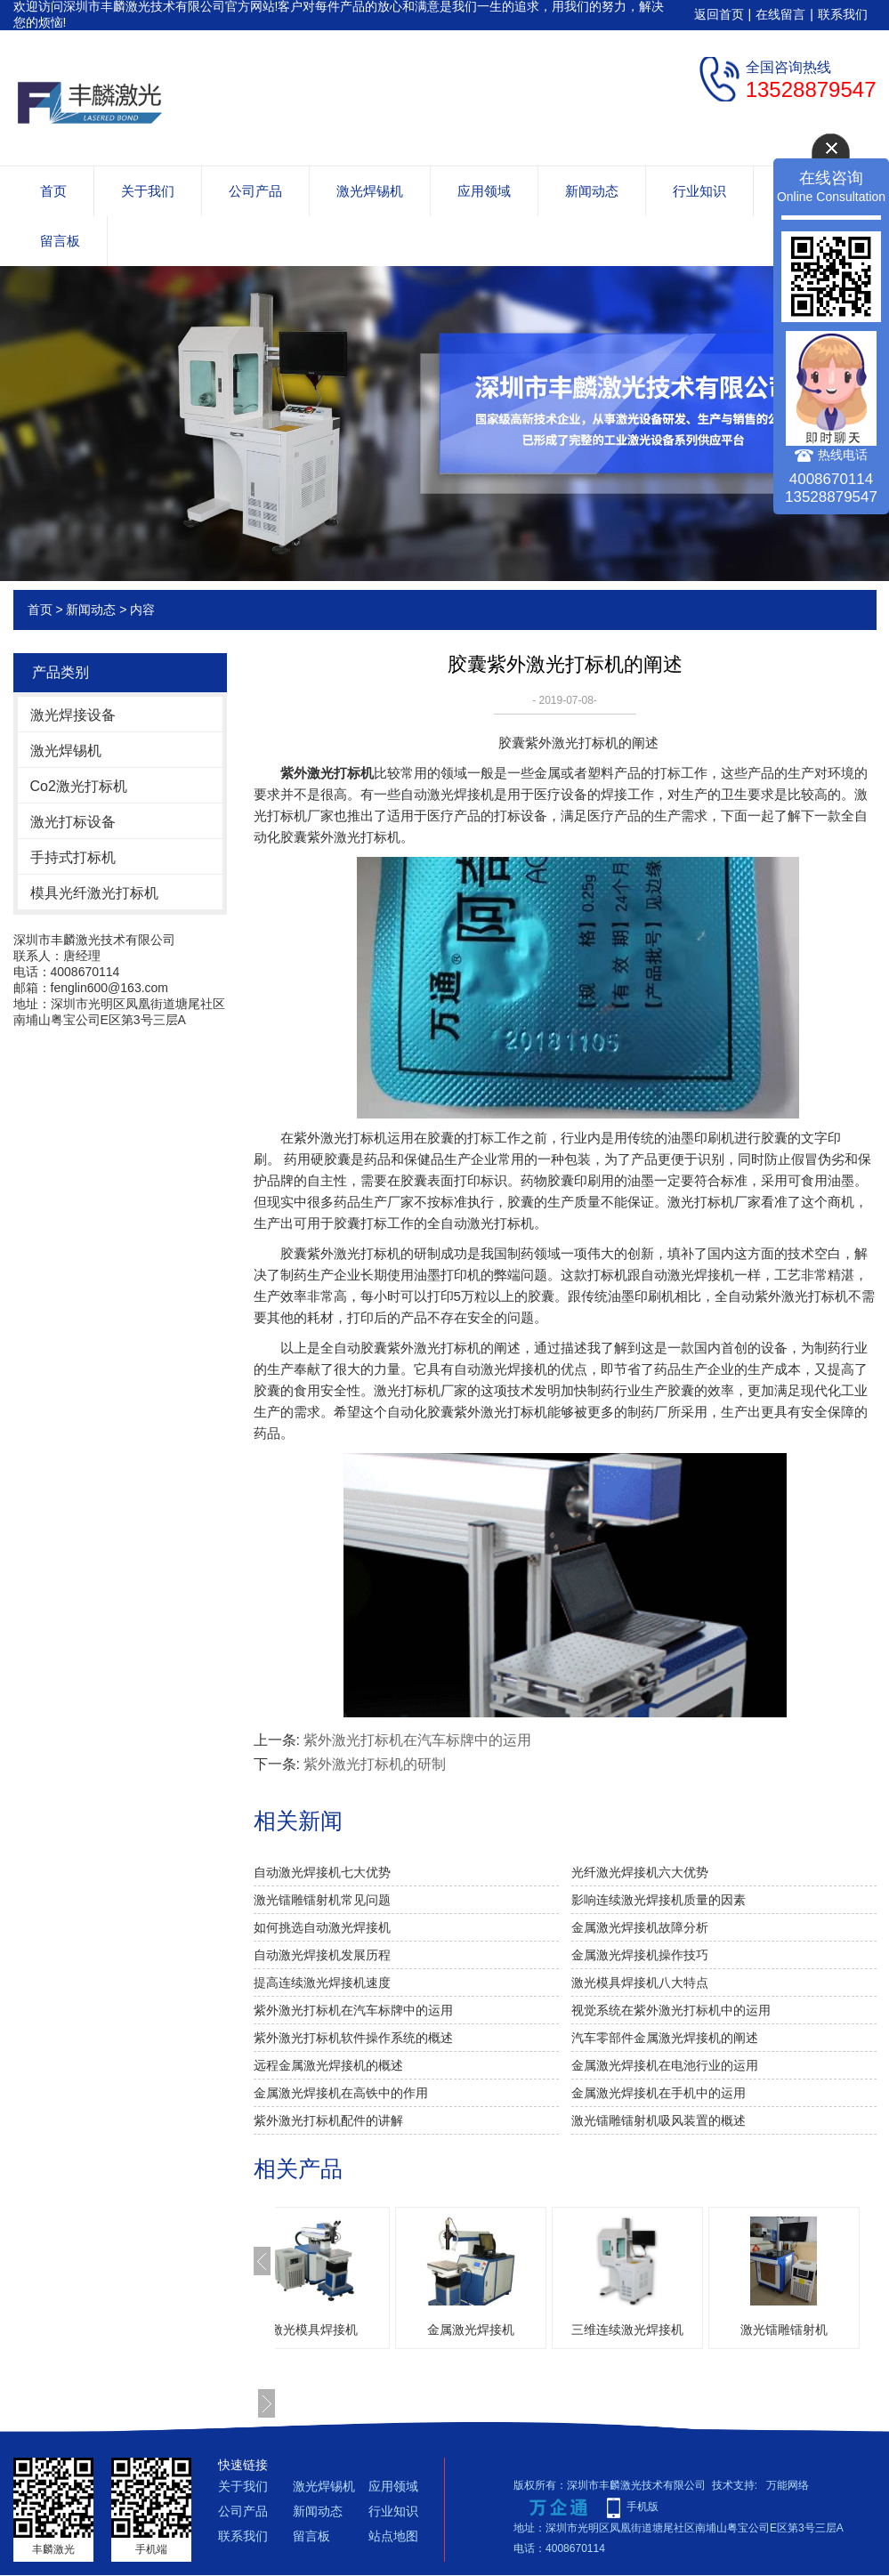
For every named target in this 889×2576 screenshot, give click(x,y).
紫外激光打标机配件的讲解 (328, 2120)
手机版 (642, 2506)
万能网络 (787, 2485)
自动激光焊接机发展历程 (322, 1955)
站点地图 (393, 2536)
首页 (53, 190)
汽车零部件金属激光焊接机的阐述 (664, 2038)
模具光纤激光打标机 (94, 892)
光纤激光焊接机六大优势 (639, 1872)
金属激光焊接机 (524, 2329)
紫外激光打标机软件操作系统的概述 (353, 2038)
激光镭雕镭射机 (837, 2329)
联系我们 (843, 14)
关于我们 (147, 190)
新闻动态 (591, 190)
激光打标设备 (73, 821)
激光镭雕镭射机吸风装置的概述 (658, 2120)
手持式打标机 (73, 857)
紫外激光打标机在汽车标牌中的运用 (417, 1740)
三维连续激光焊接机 (681, 2329)
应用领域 (484, 190)
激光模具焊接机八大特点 (639, 1982)
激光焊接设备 (73, 715)
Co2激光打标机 (78, 786)
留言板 (60, 240)
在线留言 (780, 14)
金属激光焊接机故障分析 (639, 1927)
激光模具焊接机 (367, 2329)
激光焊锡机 (369, 190)
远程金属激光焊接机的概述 (328, 2065)
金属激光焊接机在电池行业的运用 (664, 2065)
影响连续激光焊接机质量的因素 (658, 1900)
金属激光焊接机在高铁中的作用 (341, 2093)
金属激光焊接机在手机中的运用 (658, 2093)
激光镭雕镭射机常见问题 (322, 1900)
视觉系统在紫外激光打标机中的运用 (671, 2010)
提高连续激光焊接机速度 (322, 1982)
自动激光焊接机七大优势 (322, 1872)
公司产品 (255, 190)
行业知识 (699, 190)
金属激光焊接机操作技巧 (639, 1955)
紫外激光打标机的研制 (374, 1764)
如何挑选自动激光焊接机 (322, 1927)
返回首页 (719, 14)
